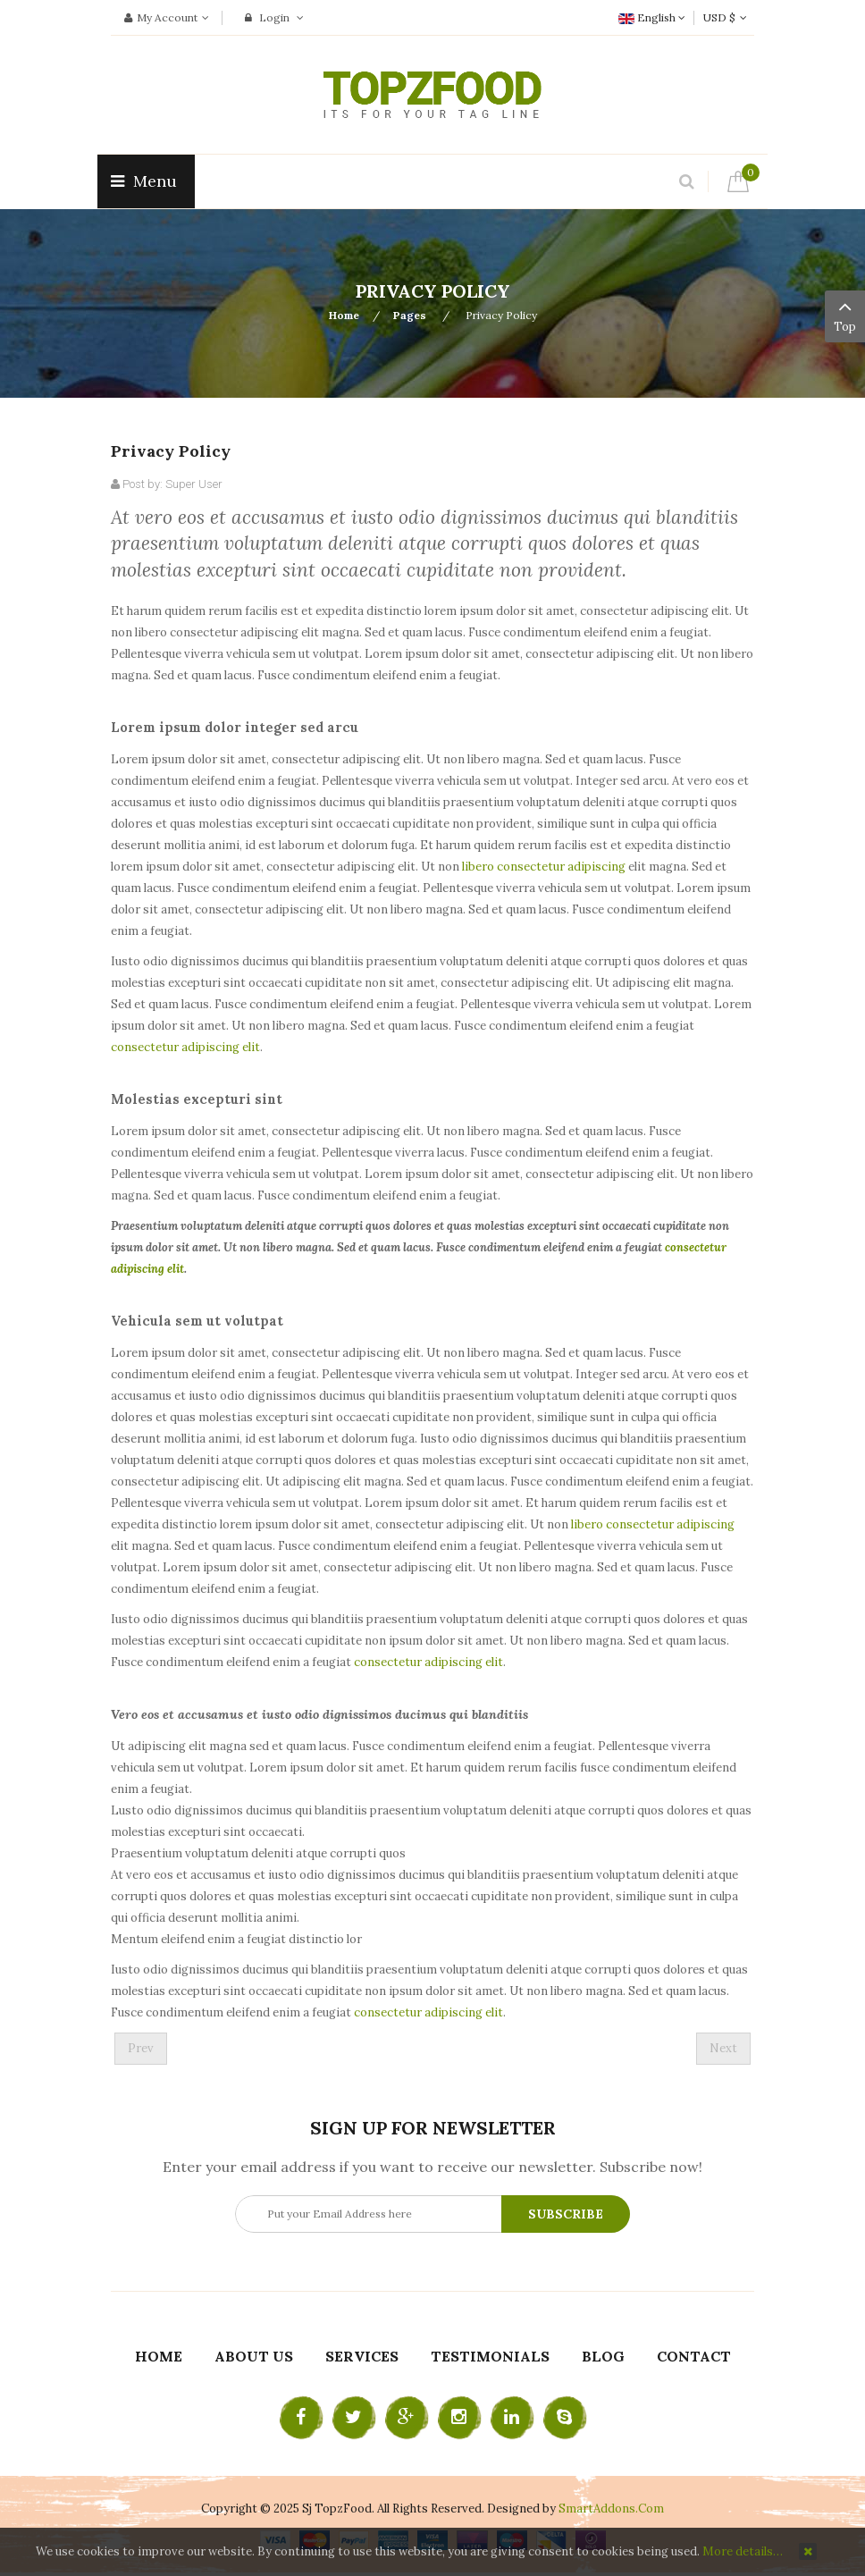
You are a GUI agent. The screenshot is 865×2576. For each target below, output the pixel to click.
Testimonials (490, 2356)
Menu (146, 181)
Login (274, 17)
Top (845, 314)
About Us (253, 2356)
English (651, 17)
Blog (603, 2356)
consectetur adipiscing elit (185, 1047)
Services (362, 2356)
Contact (694, 2356)
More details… (742, 2551)
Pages (411, 315)
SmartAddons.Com (611, 2508)
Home (344, 315)
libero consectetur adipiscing (544, 866)
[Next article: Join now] (723, 2049)
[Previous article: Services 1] (140, 2049)
